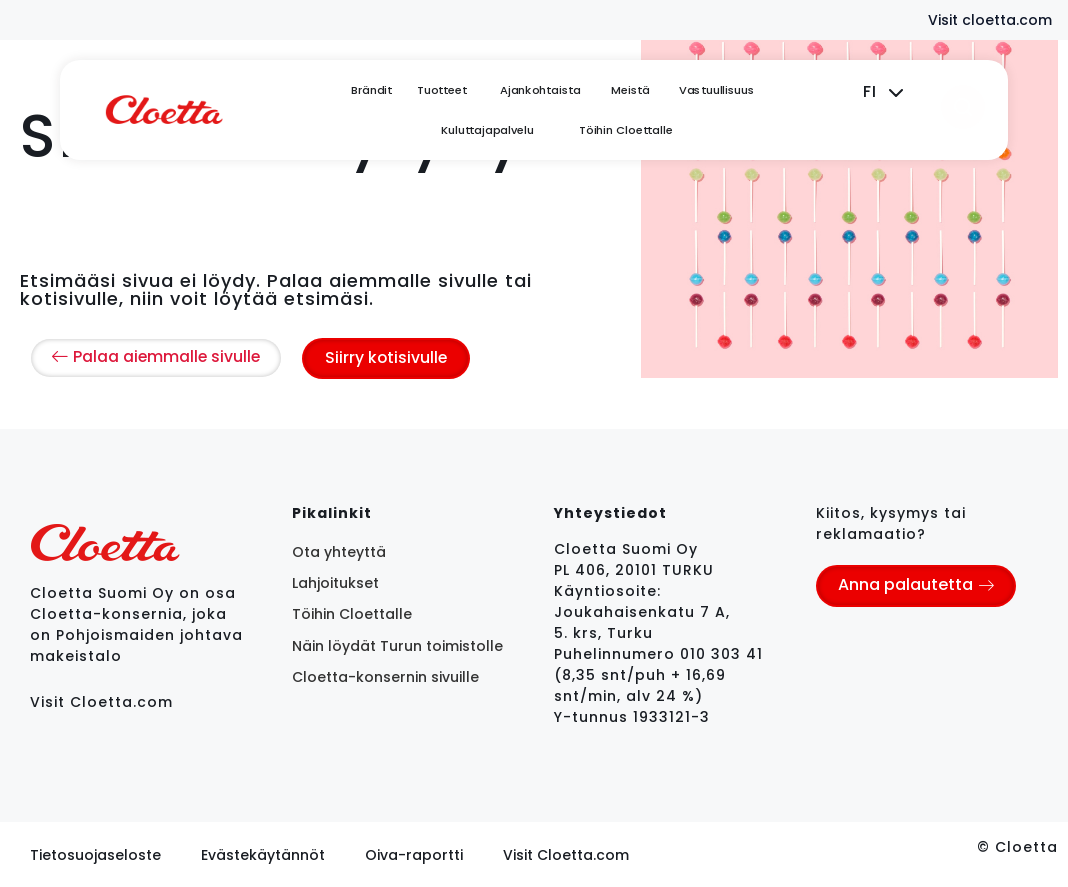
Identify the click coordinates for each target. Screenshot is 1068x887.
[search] (963, 107)
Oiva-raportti (414, 854)
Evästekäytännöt (263, 854)
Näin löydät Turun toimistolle (397, 645)
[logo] (164, 110)
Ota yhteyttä (339, 551)
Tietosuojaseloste (95, 854)
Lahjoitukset (335, 582)
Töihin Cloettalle (352, 614)
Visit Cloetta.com (101, 701)
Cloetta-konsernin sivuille (385, 677)
